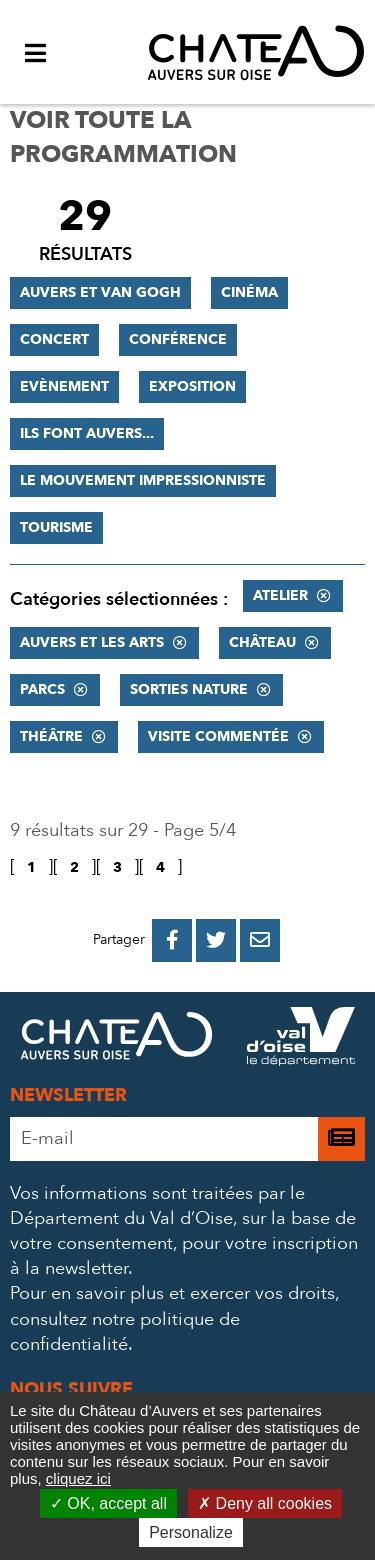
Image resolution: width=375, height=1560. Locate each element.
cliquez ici (78, 1478)
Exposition (192, 386)
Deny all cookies (265, 1503)
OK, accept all (108, 1503)
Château (262, 642)
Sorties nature (189, 689)
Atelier (280, 595)
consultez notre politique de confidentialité (125, 1332)
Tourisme (56, 527)
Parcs (42, 689)
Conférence (178, 339)
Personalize (191, 1532)
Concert (54, 339)
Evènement (64, 386)
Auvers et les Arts (92, 642)
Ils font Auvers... (87, 433)
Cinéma (249, 292)
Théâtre (51, 736)
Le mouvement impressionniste (143, 480)
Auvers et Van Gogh (100, 292)
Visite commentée (218, 736)
